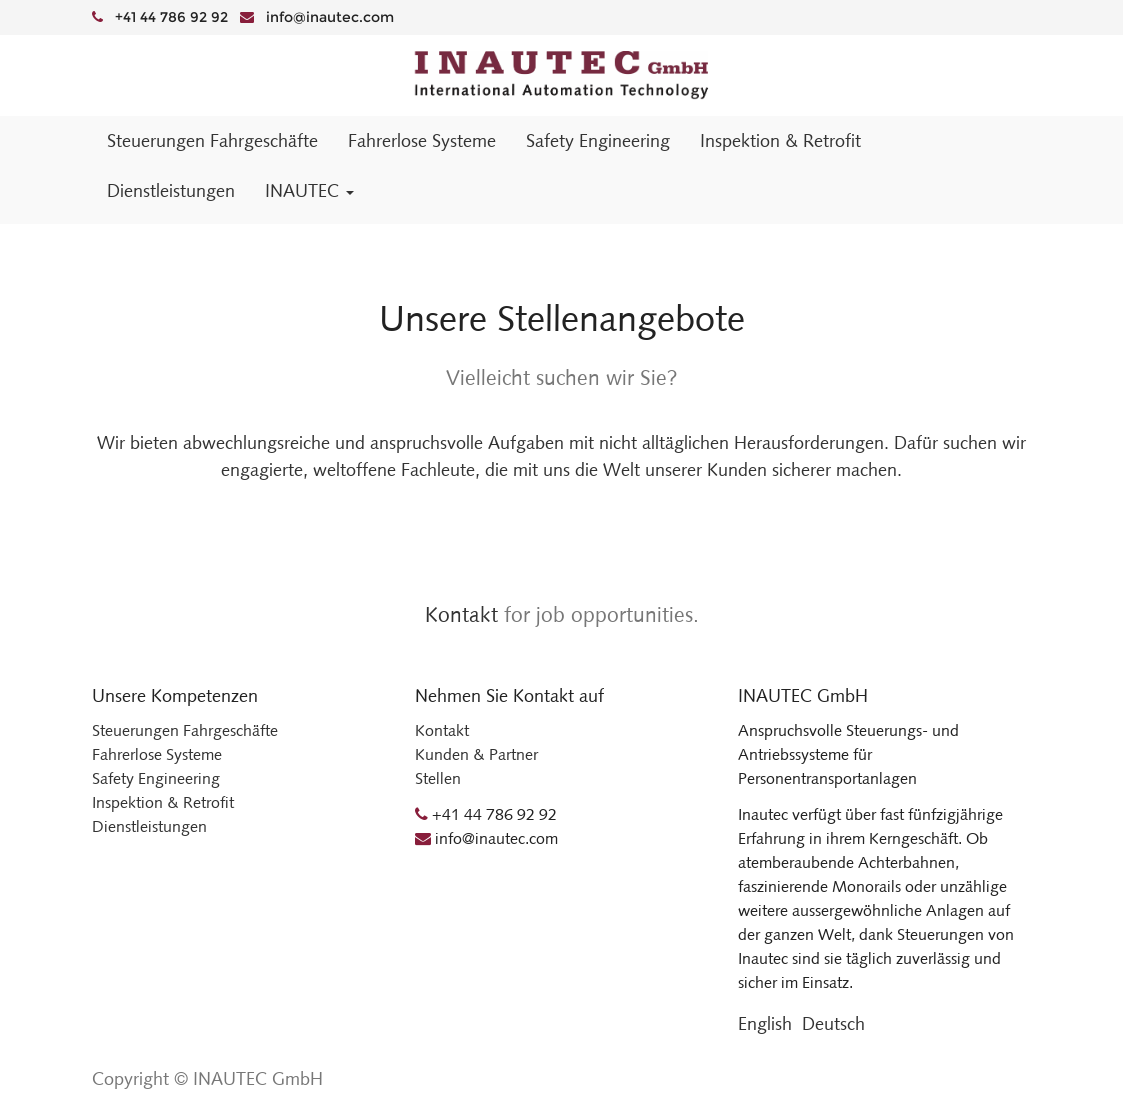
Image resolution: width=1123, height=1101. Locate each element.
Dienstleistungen (149, 826)
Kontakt (461, 614)
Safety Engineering (156, 778)
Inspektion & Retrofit (163, 802)
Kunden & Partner (476, 754)
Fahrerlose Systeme (157, 754)
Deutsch (833, 1024)
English (765, 1024)
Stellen (438, 778)
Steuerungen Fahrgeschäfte (185, 730)
